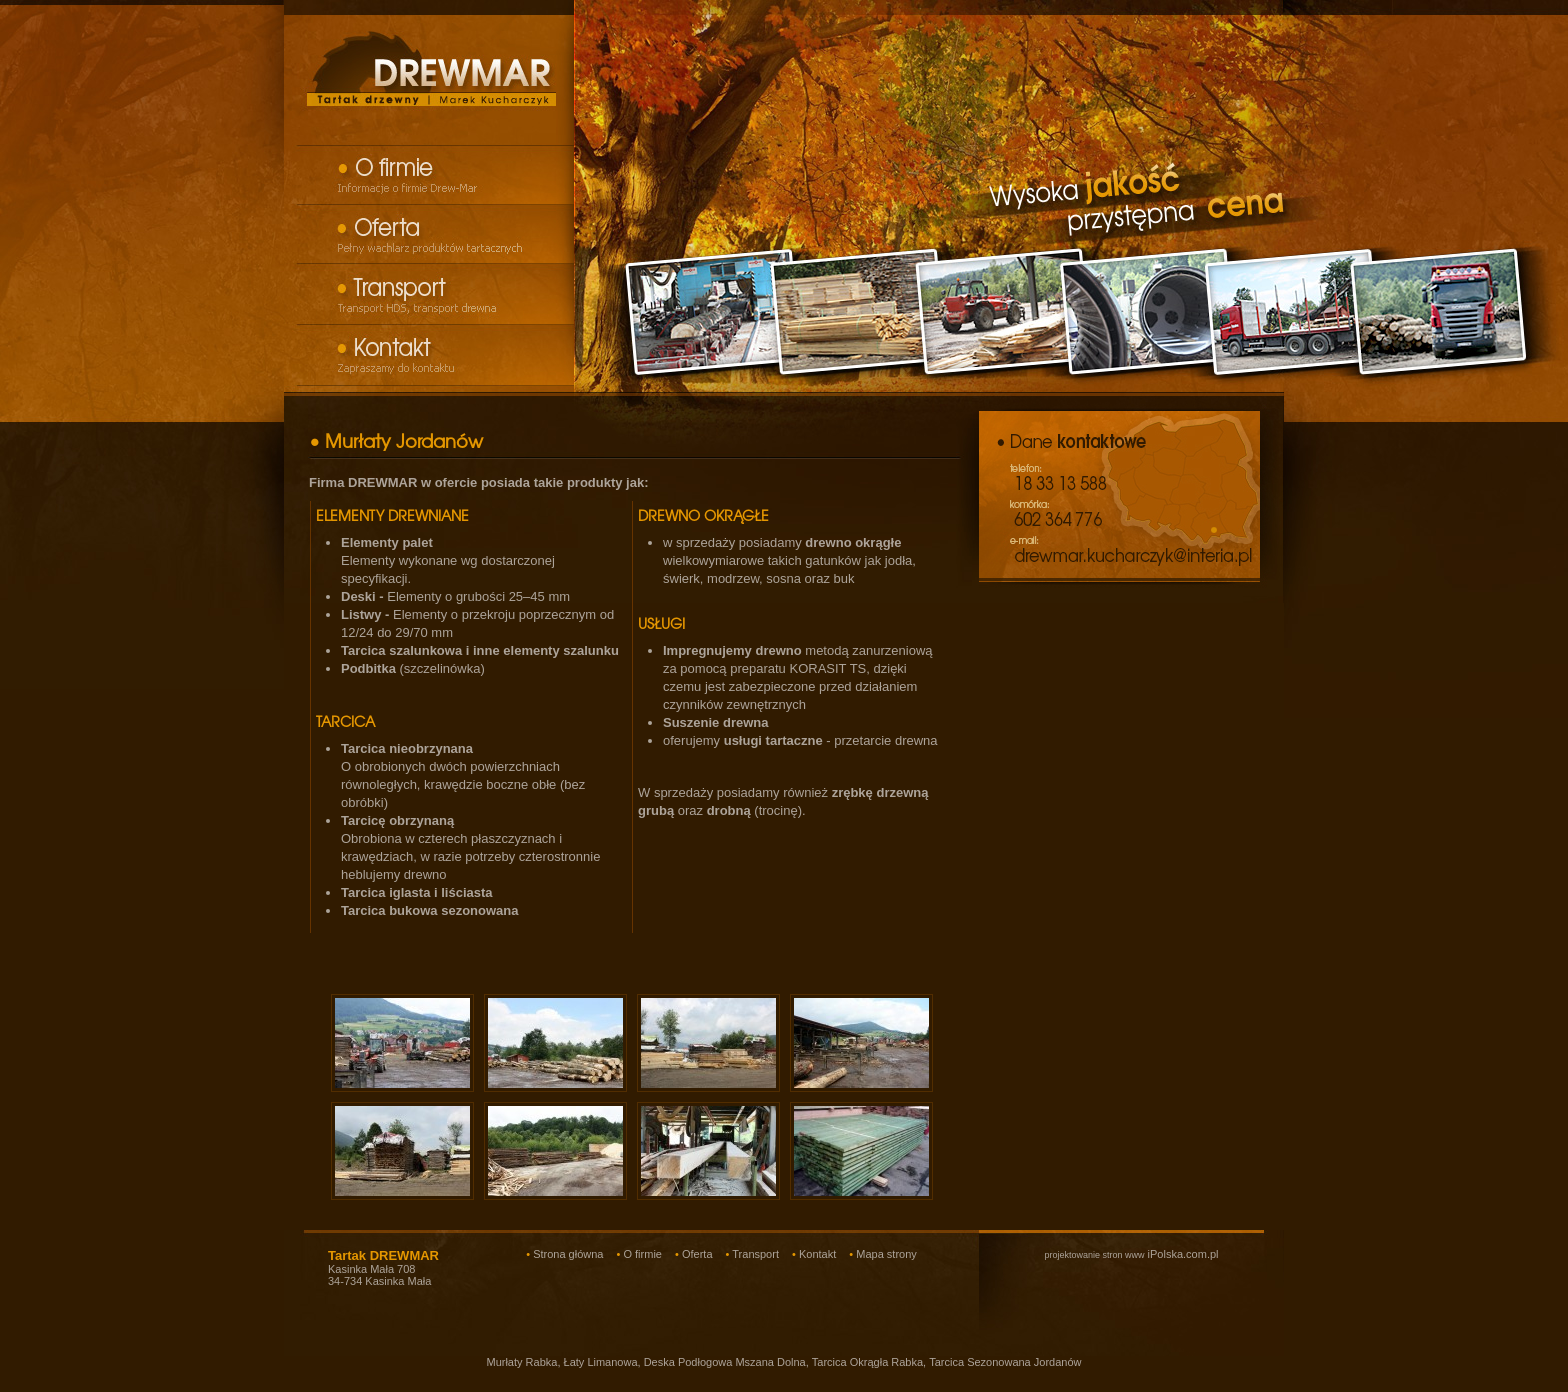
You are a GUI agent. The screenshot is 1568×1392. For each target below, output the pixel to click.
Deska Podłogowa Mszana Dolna (725, 1362)
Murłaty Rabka (521, 1362)
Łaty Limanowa (601, 1362)
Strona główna (568, 1254)
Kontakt (817, 1254)
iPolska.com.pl (1131, 1254)
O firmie (642, 1254)
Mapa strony (886, 1254)
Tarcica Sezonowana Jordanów (1005, 1362)
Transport (755, 1254)
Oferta (697, 1254)
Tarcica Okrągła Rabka (867, 1362)
